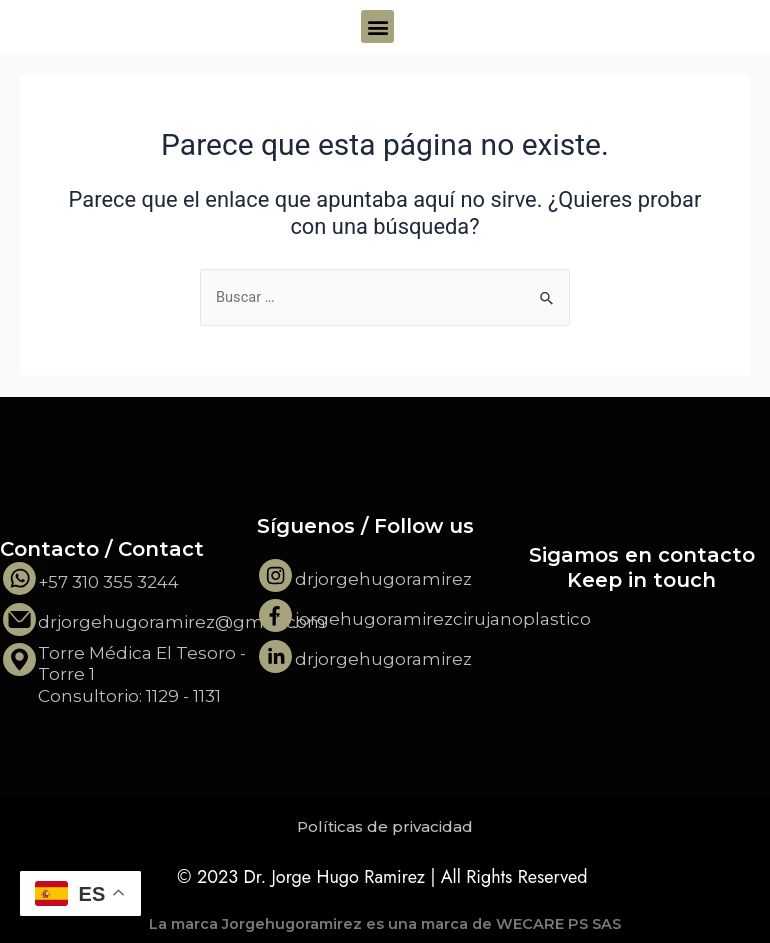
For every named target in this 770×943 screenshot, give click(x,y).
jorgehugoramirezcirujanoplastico (443, 619)
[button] (377, 26)
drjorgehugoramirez (383, 579)
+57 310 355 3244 (108, 582)
